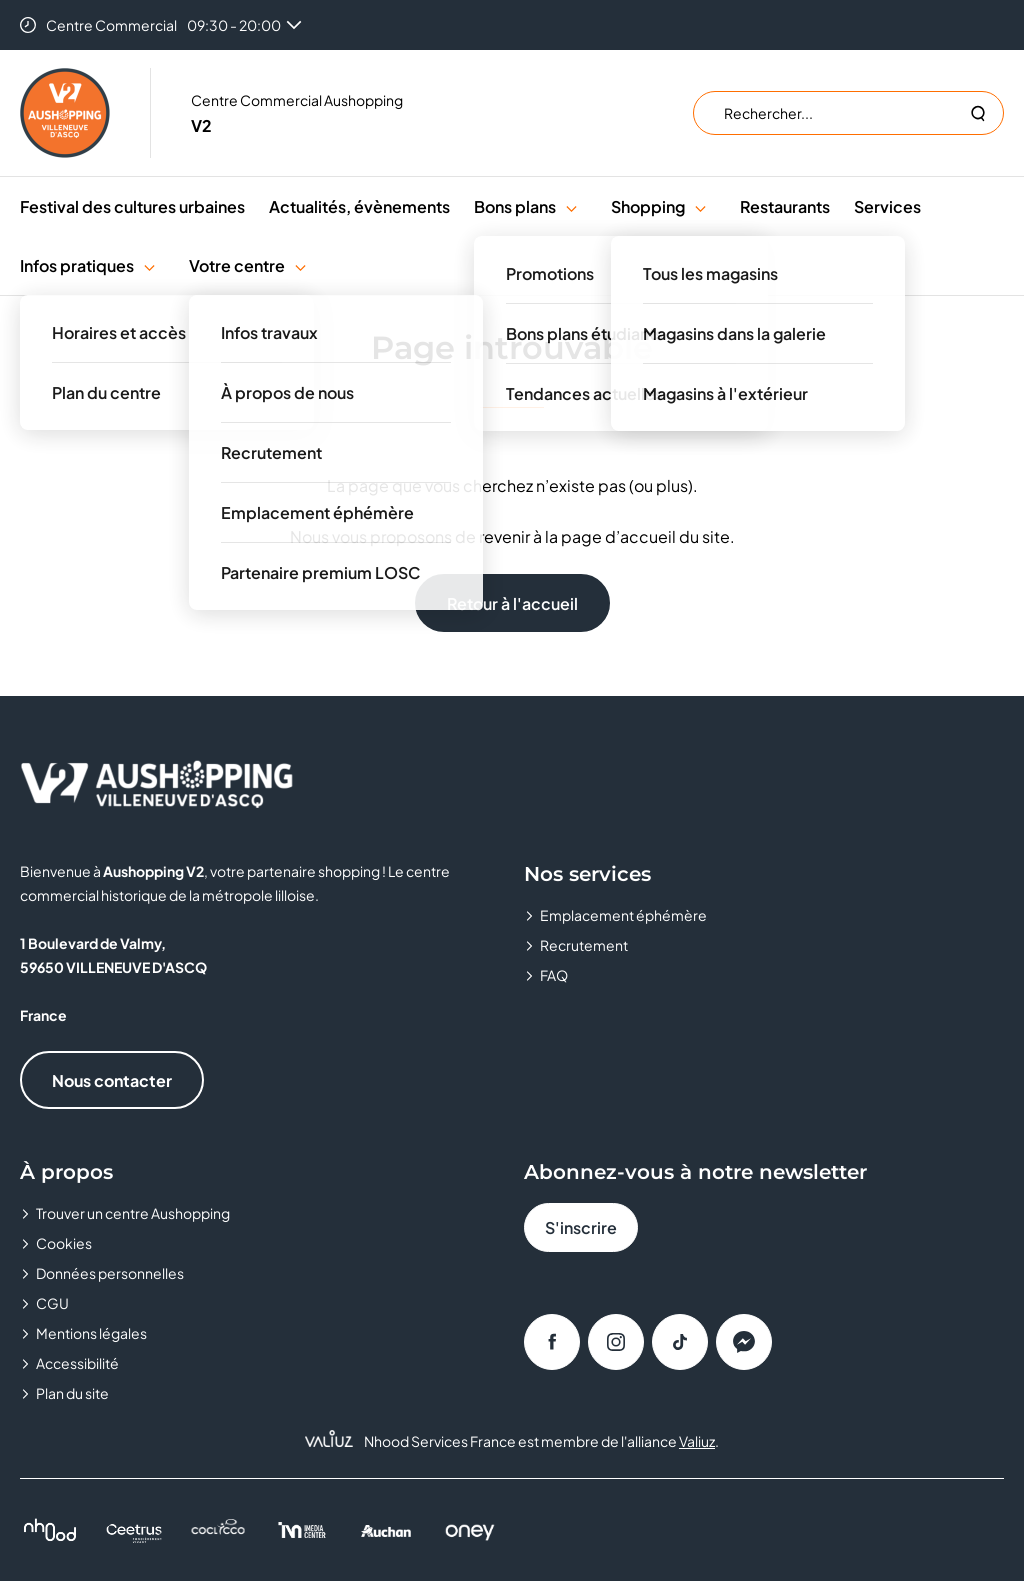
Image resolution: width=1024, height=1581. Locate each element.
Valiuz (697, 1441)
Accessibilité (77, 1363)
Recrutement (584, 945)
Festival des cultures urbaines (132, 206)
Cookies (64, 1243)
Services (887, 206)
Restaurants (785, 206)
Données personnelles (110, 1273)
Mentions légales (91, 1333)
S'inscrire (581, 1227)
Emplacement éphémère (623, 915)
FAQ (554, 975)
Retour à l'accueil (512, 603)
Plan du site (72, 1393)
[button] (571, 206)
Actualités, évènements (359, 206)
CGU (52, 1303)
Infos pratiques (77, 265)
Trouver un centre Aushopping (133, 1213)
